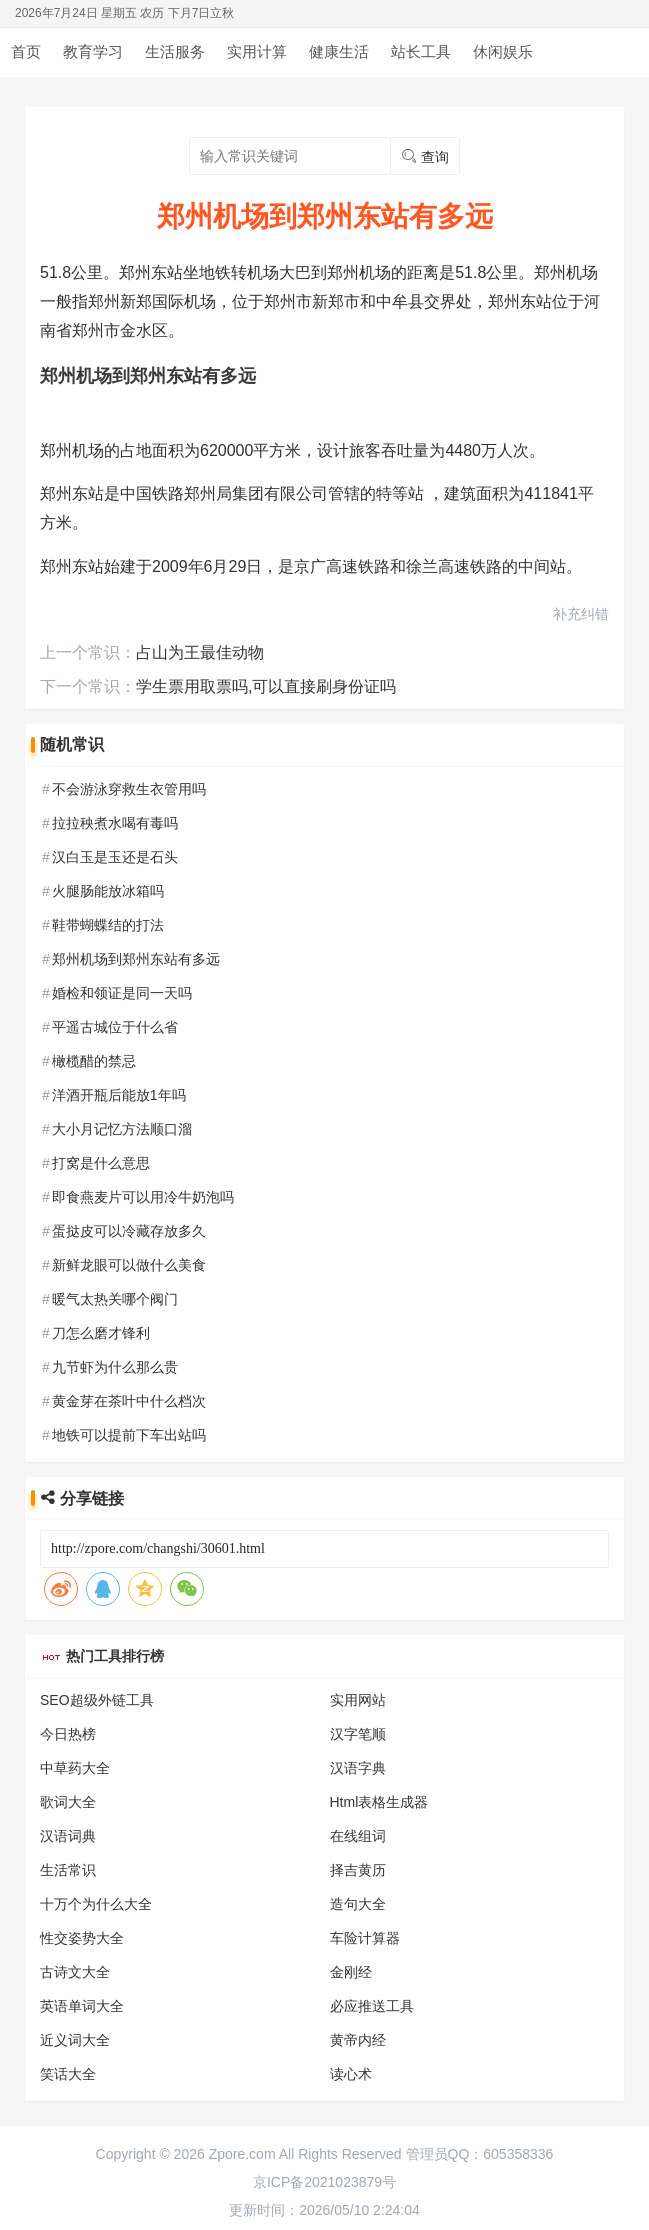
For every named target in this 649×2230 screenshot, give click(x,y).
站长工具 (421, 51)
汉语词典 (68, 1836)
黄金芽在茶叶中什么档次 (129, 1401)
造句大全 (358, 1904)
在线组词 (358, 1836)
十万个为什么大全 (96, 1904)
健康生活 (339, 51)
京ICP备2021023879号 (324, 2182)
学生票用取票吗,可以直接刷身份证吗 (266, 686)
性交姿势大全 (82, 1938)
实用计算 (257, 51)
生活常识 (68, 1870)
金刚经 (351, 1972)
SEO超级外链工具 (97, 1700)
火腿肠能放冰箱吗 (108, 891)
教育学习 (93, 51)
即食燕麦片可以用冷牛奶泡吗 (143, 1197)
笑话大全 (68, 2074)
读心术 (351, 2074)
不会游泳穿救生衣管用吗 (129, 789)
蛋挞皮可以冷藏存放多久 (129, 1231)
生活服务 (175, 51)
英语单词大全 (82, 2006)
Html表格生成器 (379, 1802)
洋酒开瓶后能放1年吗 (119, 1095)
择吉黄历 (358, 1870)
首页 (26, 51)
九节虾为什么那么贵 (115, 1367)
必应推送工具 (372, 2006)
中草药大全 (75, 1768)
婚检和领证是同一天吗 (122, 993)
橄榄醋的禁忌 (94, 1061)
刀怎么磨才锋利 (101, 1333)
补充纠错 (581, 614)
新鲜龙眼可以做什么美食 (129, 1265)
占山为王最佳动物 (200, 652)
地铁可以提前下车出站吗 (129, 1435)
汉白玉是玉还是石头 (115, 857)
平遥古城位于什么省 (115, 1027)
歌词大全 (68, 1802)
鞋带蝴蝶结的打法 (108, 925)
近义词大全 (75, 2040)
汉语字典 (358, 1768)
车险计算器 (365, 1938)
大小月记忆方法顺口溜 (122, 1129)
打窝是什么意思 (101, 1163)
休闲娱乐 (503, 51)
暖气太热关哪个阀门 (115, 1299)
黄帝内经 (358, 2040)
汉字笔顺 (358, 1734)
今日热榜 (68, 1734)
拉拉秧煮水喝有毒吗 (115, 823)
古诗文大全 (75, 1972)
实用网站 (358, 1700)
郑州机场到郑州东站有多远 (136, 959)
